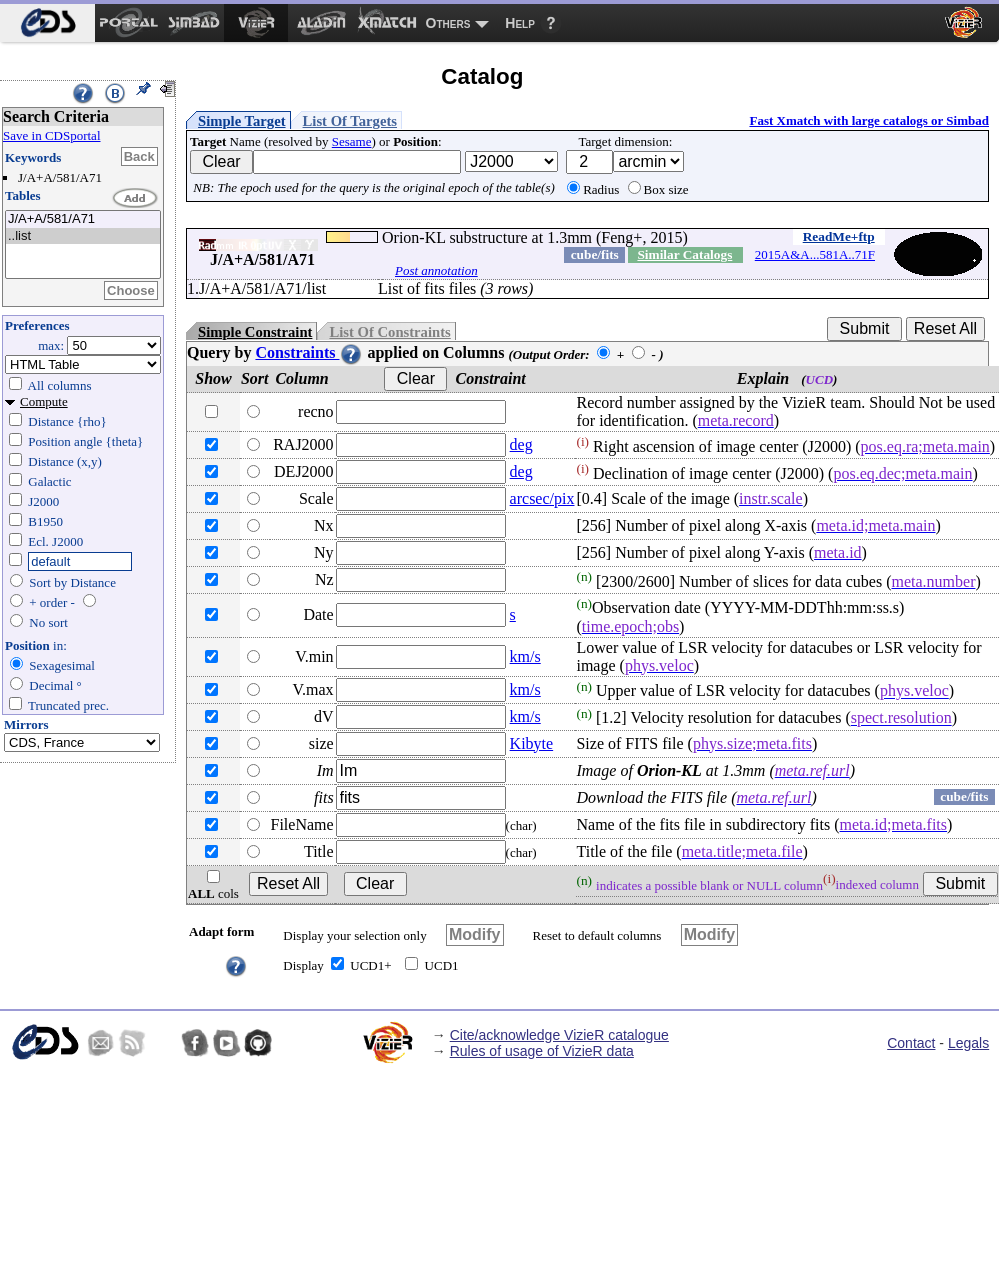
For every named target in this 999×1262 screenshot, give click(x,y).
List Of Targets (350, 121)
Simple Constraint (255, 332)
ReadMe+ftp (839, 236)
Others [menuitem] (448, 23)
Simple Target (242, 121)
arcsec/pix (542, 498)
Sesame (352, 141)
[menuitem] (47, 23)
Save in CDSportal (52, 135)
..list (83, 236)
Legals (968, 1043)
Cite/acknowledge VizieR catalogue (559, 1035)
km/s (525, 656)
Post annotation (436, 270)
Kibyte (532, 743)
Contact (911, 1043)
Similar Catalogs (684, 254)
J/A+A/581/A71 (83, 219)
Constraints (309, 352)
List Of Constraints (389, 332)
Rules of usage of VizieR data (542, 1051)
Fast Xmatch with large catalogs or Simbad (869, 120)
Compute (44, 401)
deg (521, 444)
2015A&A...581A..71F (815, 254)
